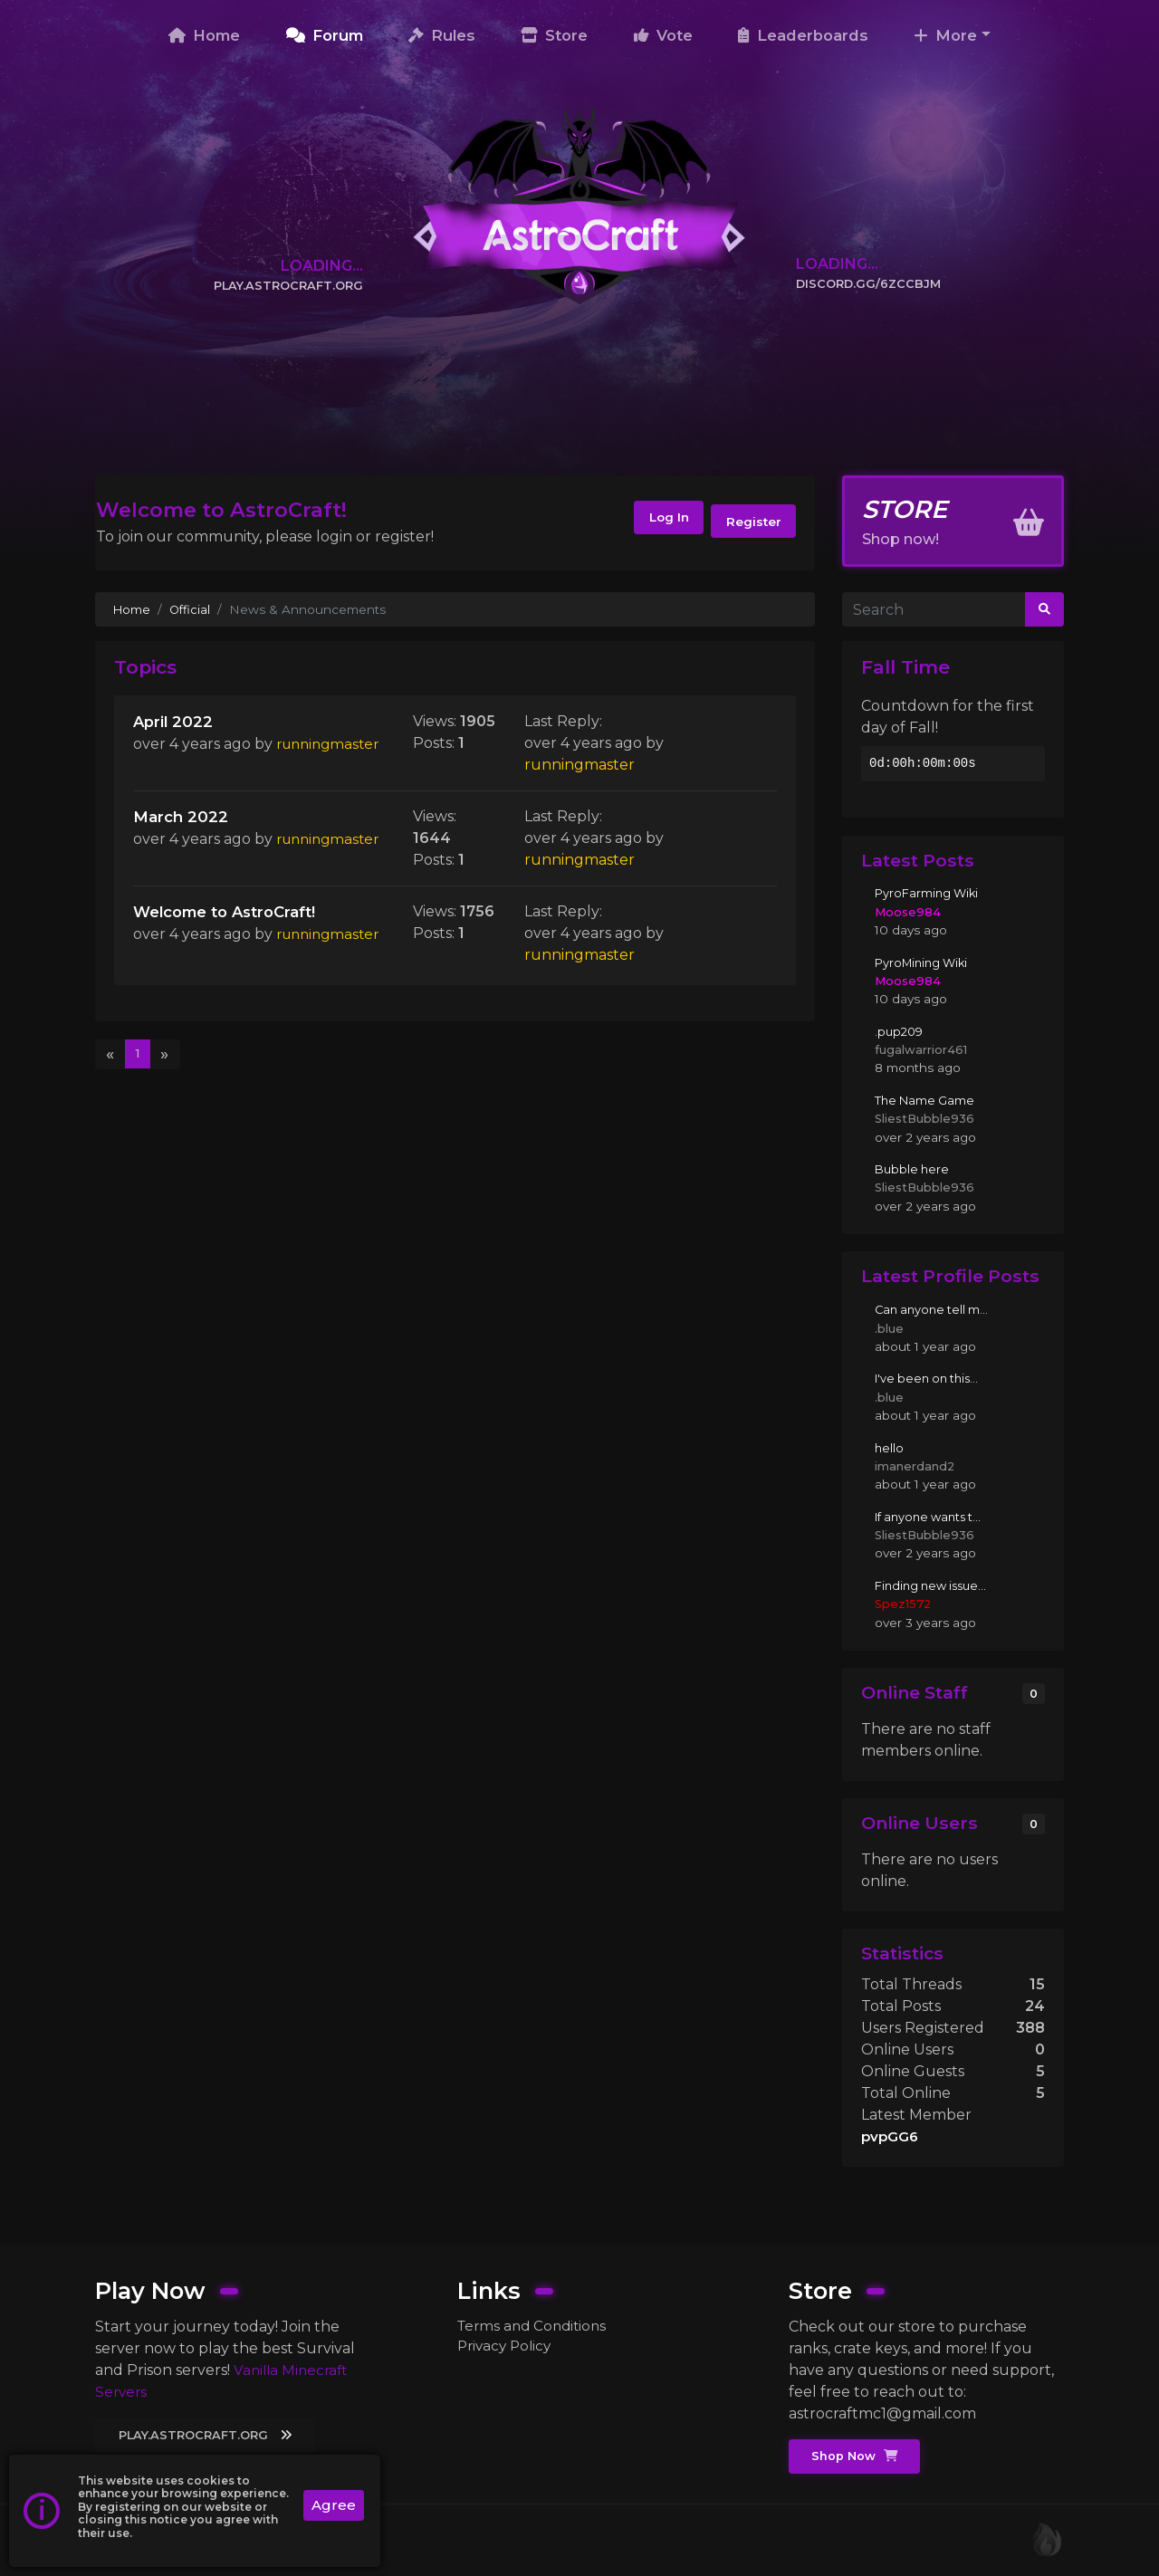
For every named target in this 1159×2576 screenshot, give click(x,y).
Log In (651, 522)
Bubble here (914, 1169)
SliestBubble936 (926, 1118)
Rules (441, 35)
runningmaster (188, 767)
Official (192, 609)
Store (554, 35)
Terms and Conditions (535, 2323)
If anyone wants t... (932, 1516)
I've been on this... (930, 1379)
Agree (333, 2505)
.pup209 (900, 1031)
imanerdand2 (916, 1466)
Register (750, 522)
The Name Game (927, 1100)
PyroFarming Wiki (929, 893)
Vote (663, 35)
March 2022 (182, 819)
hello (890, 1448)
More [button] (945, 35)
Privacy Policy (507, 2345)
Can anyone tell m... (934, 1309)
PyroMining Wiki (925, 962)
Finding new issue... (935, 1585)
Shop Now (857, 2455)
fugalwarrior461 (921, 1049)
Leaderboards (803, 35)
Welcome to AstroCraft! (231, 916)
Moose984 (909, 912)
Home (204, 35)
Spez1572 (904, 1603)
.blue (889, 1328)
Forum (324, 35)
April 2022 (174, 722)
